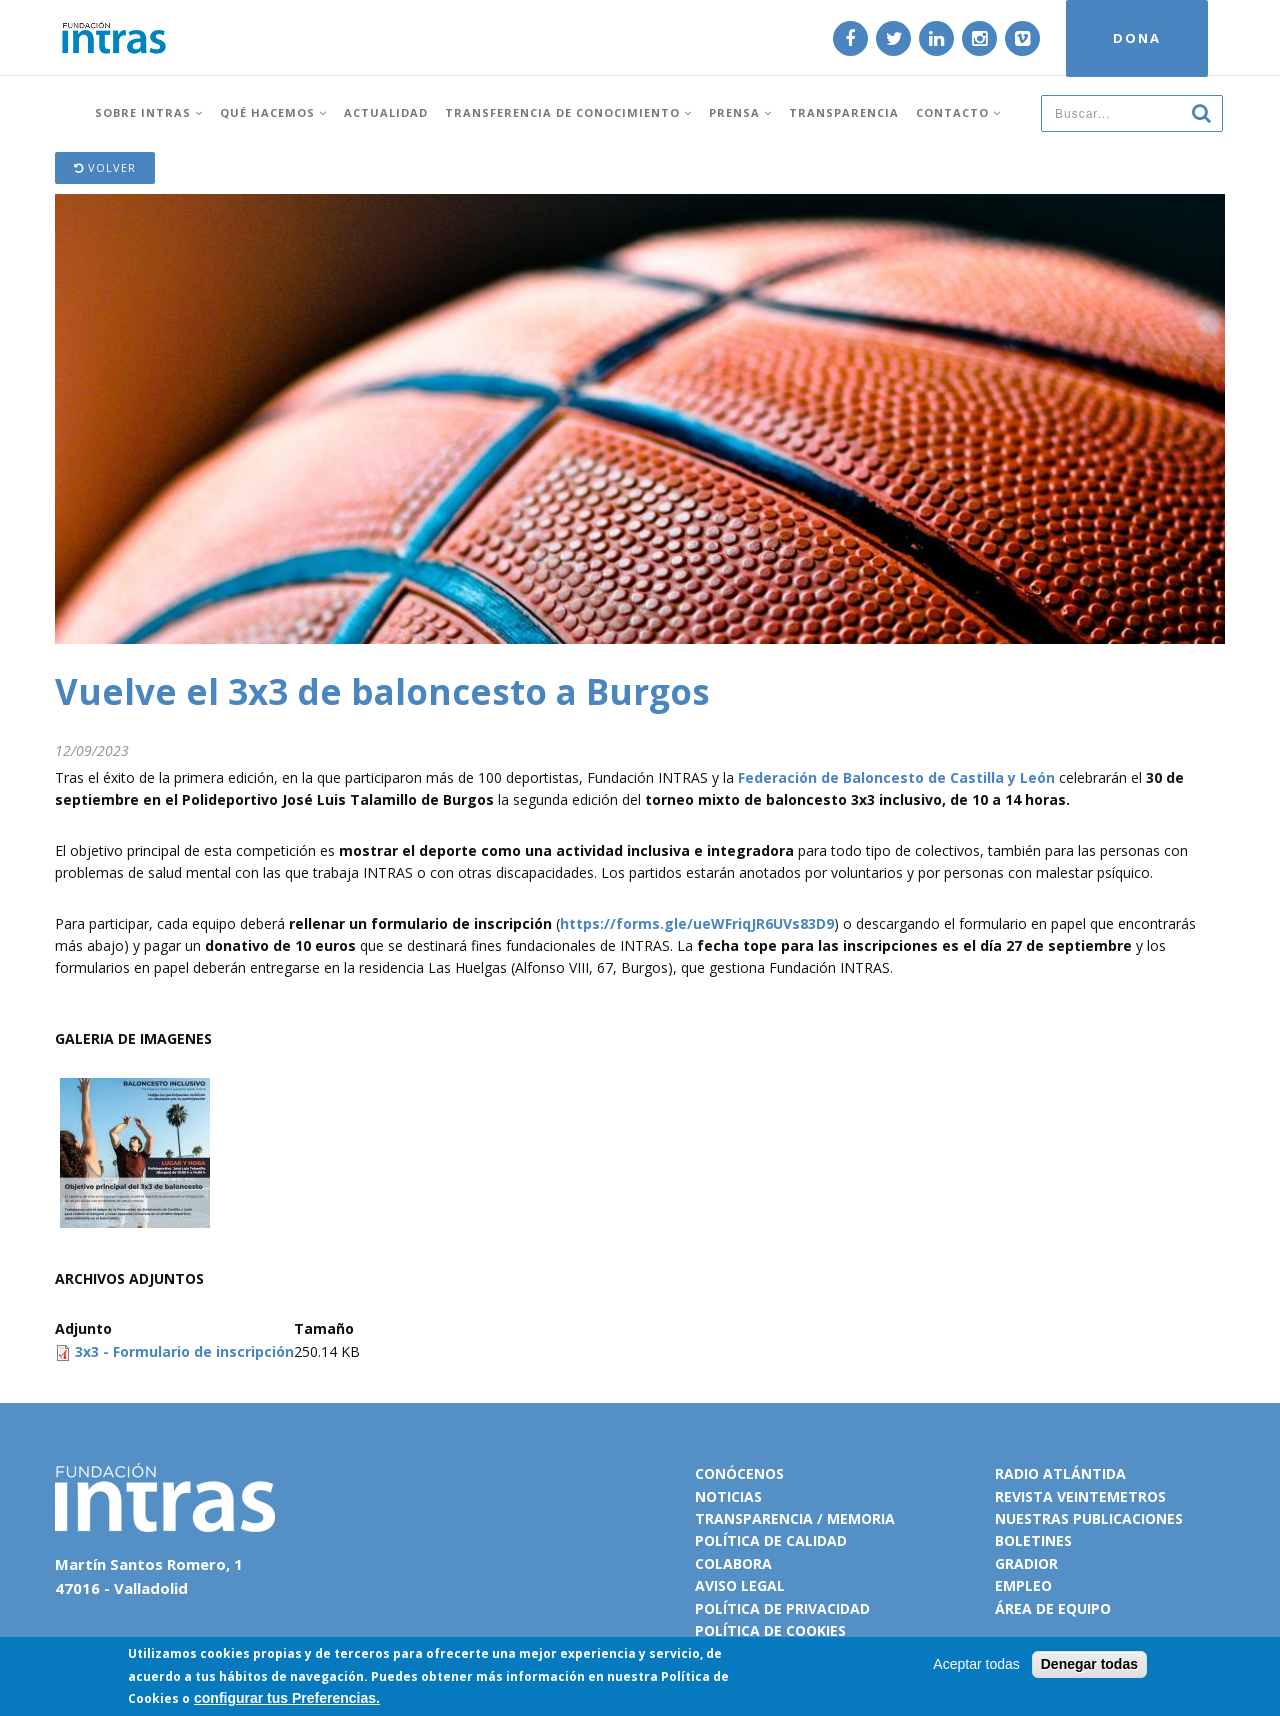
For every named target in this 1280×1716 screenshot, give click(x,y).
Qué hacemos (273, 112)
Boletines (1033, 1540)
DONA (1137, 38)
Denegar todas (1089, 1665)
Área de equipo (1053, 1608)
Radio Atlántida (1060, 1473)
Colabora (733, 1563)
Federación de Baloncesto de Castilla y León (896, 777)
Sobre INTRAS (149, 112)
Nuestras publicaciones (1089, 1518)
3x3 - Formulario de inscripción (184, 1351)
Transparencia (844, 112)
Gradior (1026, 1563)
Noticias (728, 1496)
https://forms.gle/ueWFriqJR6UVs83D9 (697, 923)
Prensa (740, 112)
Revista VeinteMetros (1080, 1496)
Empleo (1023, 1585)
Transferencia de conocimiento (568, 112)
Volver (105, 167)
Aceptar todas (976, 1665)
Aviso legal (740, 1585)
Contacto (958, 112)
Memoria (861, 1518)
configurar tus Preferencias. (287, 1699)
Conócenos (739, 1473)
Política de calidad (771, 1540)
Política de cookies (770, 1630)
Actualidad (386, 112)
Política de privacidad (782, 1608)
